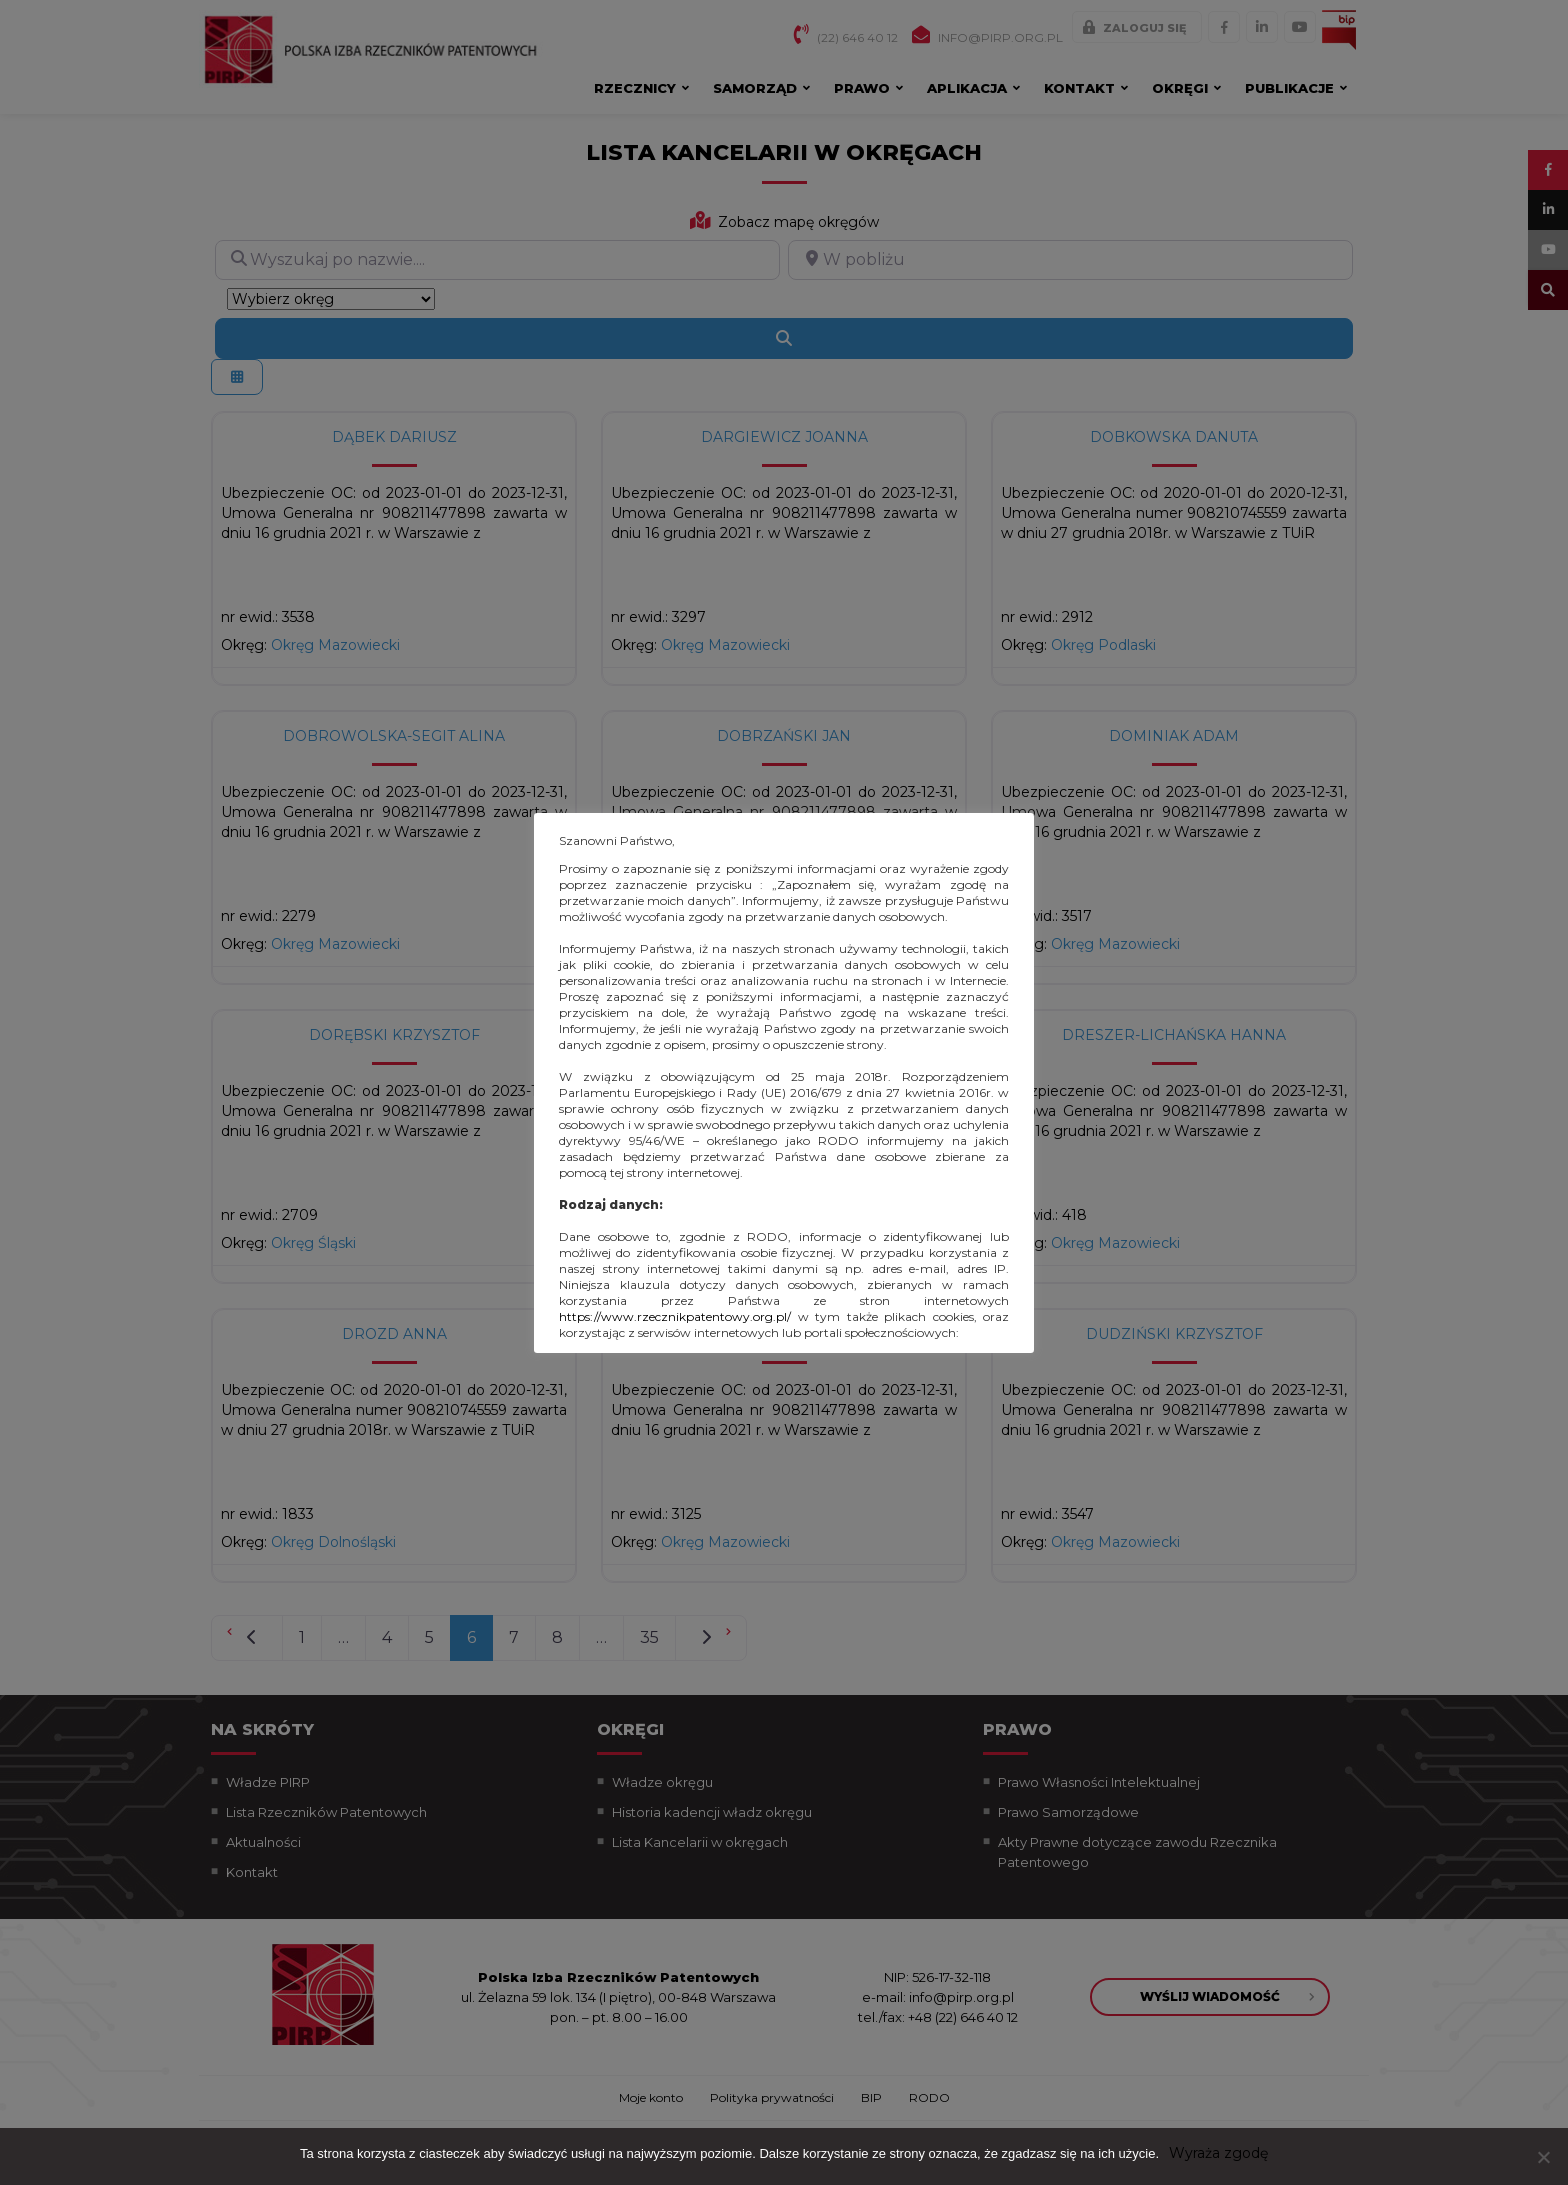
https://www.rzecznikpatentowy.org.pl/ (675, 1316)
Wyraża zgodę (1218, 2153)
